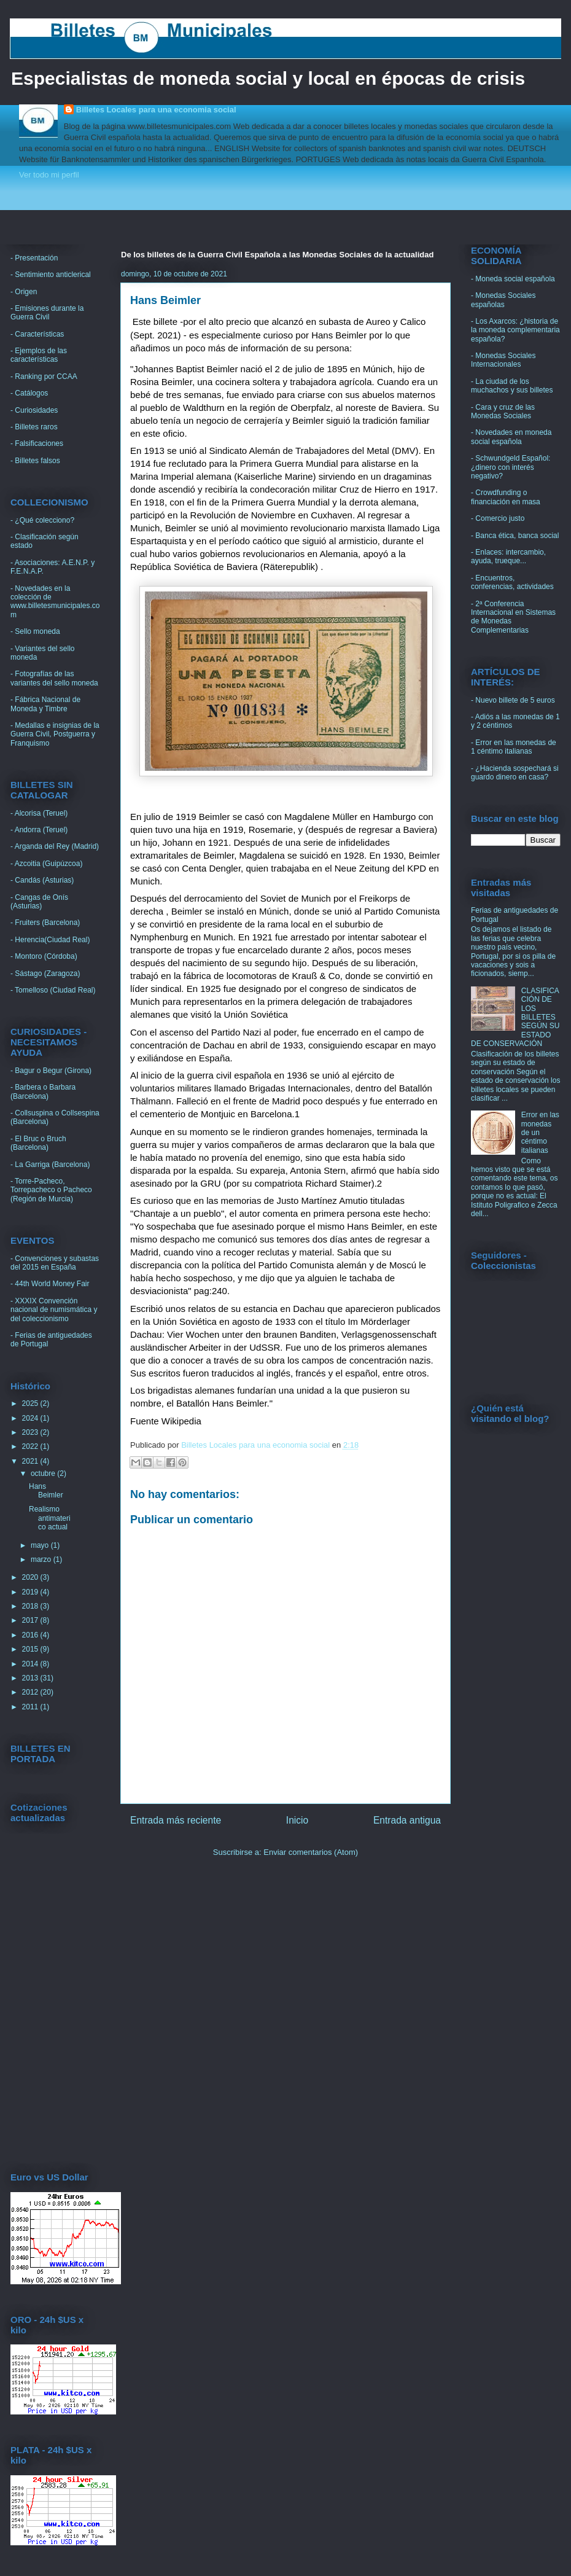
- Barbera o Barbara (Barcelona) (43, 1091)
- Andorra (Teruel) (39, 829)
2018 (31, 1606)
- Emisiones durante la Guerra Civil (47, 312)
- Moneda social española (513, 279)
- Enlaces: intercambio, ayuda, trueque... (508, 556)
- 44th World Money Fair (50, 1283)
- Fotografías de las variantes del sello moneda (54, 678)
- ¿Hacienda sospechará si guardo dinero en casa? (515, 772)
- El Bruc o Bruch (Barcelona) (38, 1143)
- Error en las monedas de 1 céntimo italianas (513, 746)
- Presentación (34, 258)
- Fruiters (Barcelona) (45, 922)
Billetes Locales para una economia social (156, 109)
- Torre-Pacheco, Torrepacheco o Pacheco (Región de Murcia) (51, 1190)
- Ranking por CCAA (43, 376)
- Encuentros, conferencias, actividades (512, 582)
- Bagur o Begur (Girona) (50, 1070)
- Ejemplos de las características (38, 355)
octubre (44, 1473)
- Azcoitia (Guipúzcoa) (46, 863)
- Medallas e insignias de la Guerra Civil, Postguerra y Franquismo (54, 734)
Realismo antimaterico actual (50, 1518)
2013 (31, 1678)
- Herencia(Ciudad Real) (50, 939)
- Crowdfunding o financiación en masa (505, 496)
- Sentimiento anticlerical (50, 274)
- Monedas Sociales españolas (503, 299)
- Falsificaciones (36, 443)
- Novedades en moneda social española (511, 436)
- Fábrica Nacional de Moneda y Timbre (45, 703)
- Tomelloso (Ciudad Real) (53, 990)
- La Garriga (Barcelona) (50, 1164)
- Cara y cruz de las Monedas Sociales (503, 411)
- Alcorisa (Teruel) (39, 813)
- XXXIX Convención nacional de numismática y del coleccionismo (53, 1310)
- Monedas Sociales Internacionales (503, 360)
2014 (31, 1664)
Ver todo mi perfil (49, 174)
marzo (42, 1559)
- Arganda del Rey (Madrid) (54, 846)
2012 (31, 1692)
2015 (31, 1649)
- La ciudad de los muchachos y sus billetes (512, 385)
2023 (31, 1432)
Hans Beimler (46, 1490)
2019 (31, 1592)
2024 (31, 1418)
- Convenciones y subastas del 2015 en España (54, 1262)
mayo (41, 1545)
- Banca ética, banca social (515, 535)
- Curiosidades (34, 410)
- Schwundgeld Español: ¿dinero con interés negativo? (510, 467)
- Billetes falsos (35, 460)
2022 (31, 1446)
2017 (31, 1620)
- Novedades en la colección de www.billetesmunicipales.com (54, 601)
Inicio (297, 1820)
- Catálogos (29, 393)
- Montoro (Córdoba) (43, 956)
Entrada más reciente (175, 1820)
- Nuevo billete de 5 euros (513, 700)
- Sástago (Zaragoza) (45, 973)
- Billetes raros (34, 427)
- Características (37, 334)
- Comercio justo (497, 518)
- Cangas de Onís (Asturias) (39, 901)
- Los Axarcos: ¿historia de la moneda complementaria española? (515, 330)
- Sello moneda (35, 631)
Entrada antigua (407, 1820)
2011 (31, 1707)
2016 (31, 1635)
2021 (31, 1461)
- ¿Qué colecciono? (42, 520)
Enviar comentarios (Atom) (310, 1852)
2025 (31, 1403)
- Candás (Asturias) (42, 880)
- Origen (23, 291)
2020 (31, 1577)
